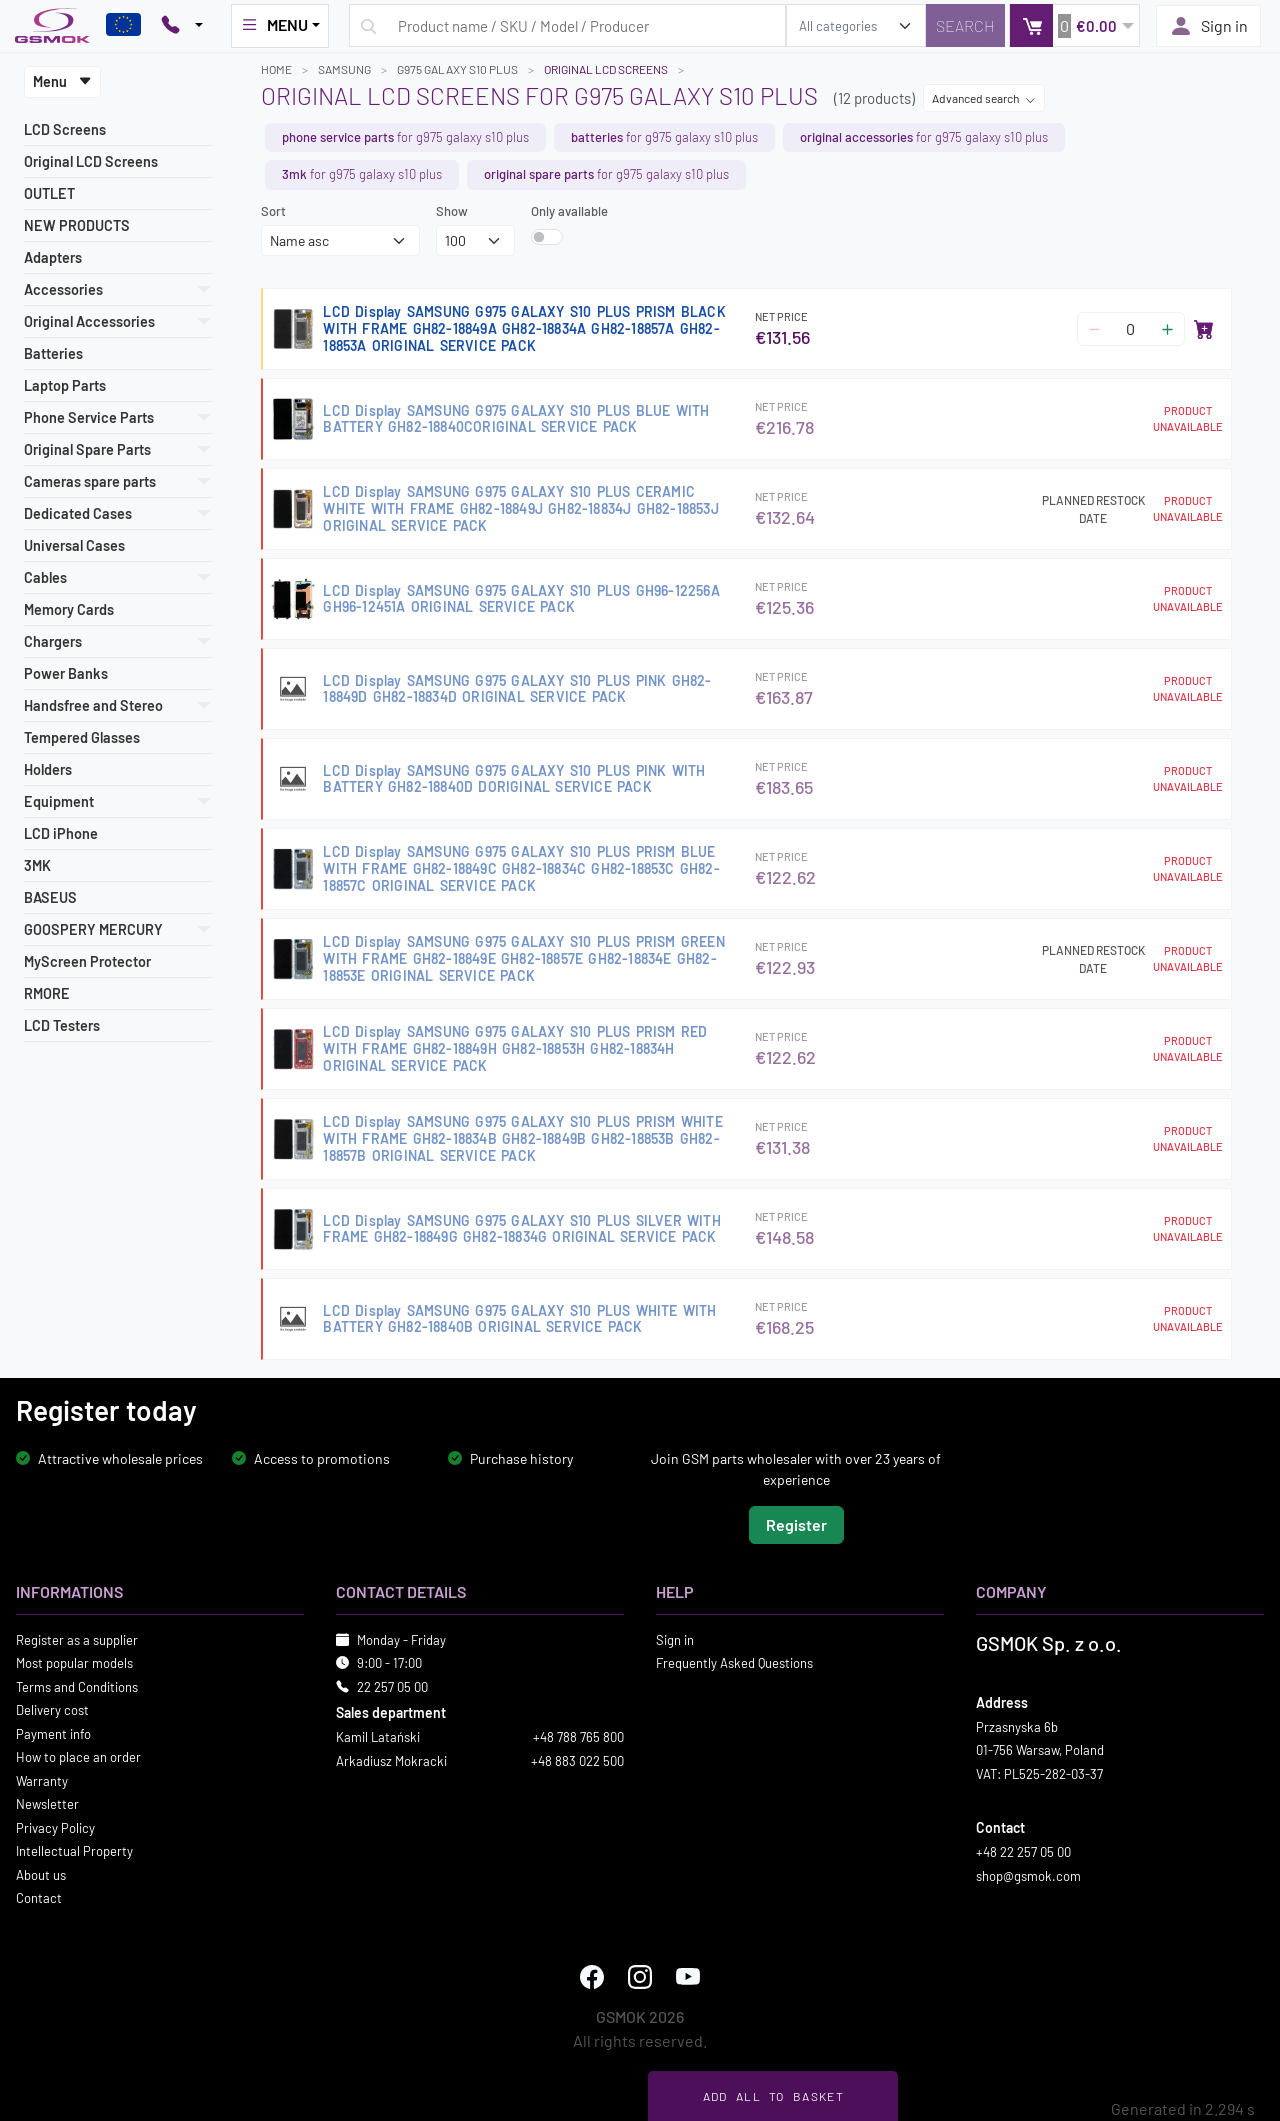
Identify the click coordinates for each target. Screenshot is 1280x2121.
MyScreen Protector (87, 961)
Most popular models (74, 1663)
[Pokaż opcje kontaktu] (182, 26)
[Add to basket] (1204, 329)
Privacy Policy (55, 1828)
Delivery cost (52, 1710)
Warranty (42, 1781)
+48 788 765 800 (578, 1737)
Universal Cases (74, 545)
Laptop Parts (65, 385)
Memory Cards (69, 609)
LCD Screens (65, 129)
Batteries (53, 353)
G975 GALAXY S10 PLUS (457, 69)
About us (41, 1875)
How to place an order (78, 1757)
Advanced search (984, 98)
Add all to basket (773, 2096)
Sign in (1208, 26)
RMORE (47, 993)
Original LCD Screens (91, 161)
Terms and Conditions (77, 1687)
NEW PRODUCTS (77, 225)
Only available (569, 211)
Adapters (53, 257)
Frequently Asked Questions (734, 1663)
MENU (274, 25)
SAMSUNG (344, 69)
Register (796, 1524)
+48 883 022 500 (577, 1761)
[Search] (965, 25)
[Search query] (567, 25)
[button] (1074, 25)
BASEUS (50, 897)
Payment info (53, 1734)
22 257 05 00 (392, 1687)
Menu (62, 81)
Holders (48, 769)
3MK (37, 865)
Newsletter (47, 1804)
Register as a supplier (77, 1640)
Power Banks (66, 673)
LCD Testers (62, 1025)
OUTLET (49, 193)
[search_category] (856, 25)
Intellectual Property (74, 1851)
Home (276, 69)
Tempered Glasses (82, 737)
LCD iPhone (61, 833)
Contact (39, 1898)
